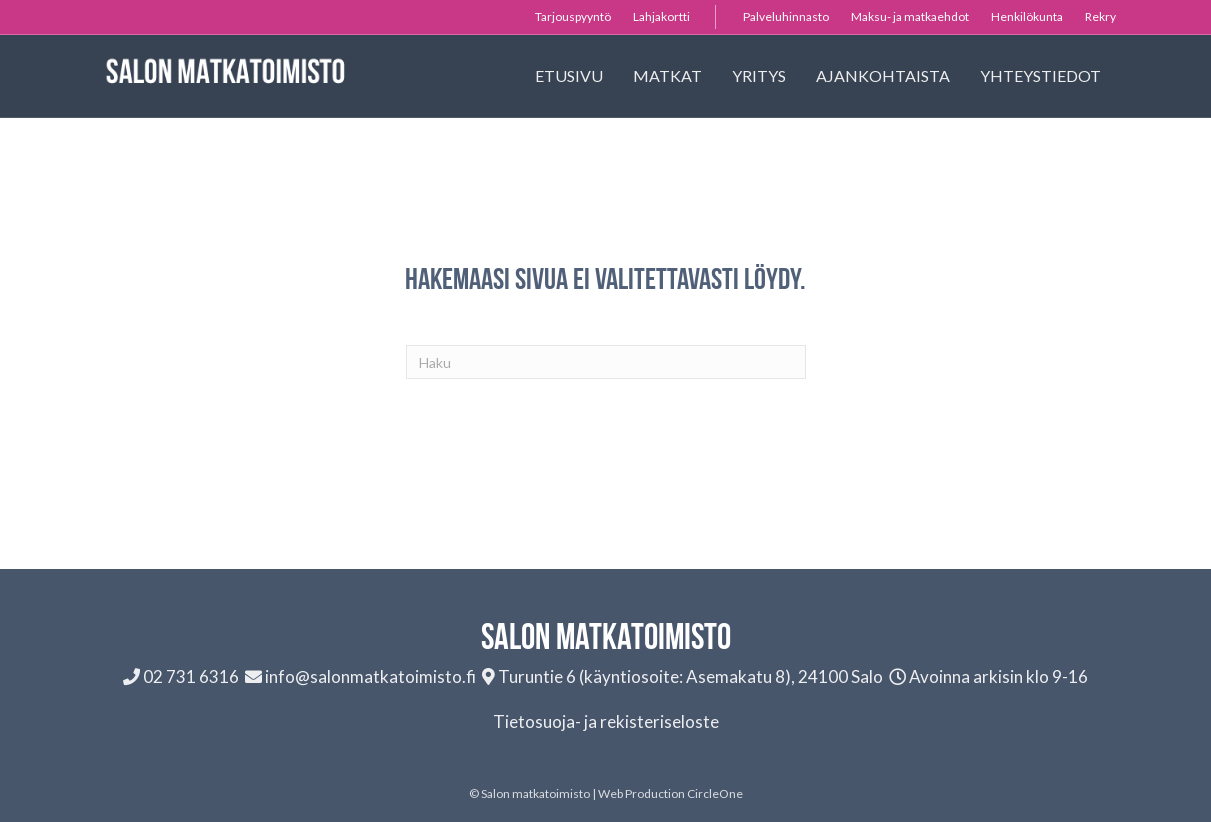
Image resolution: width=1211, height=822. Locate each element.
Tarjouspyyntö (573, 16)
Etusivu (569, 75)
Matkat (667, 75)
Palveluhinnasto (786, 16)
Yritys (759, 75)
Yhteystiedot (1040, 75)
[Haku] (606, 362)
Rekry (1100, 16)
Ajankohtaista (883, 75)
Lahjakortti (661, 16)
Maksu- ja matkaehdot (910, 16)
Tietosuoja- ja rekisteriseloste (606, 721)
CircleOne (715, 793)
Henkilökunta (1027, 16)
